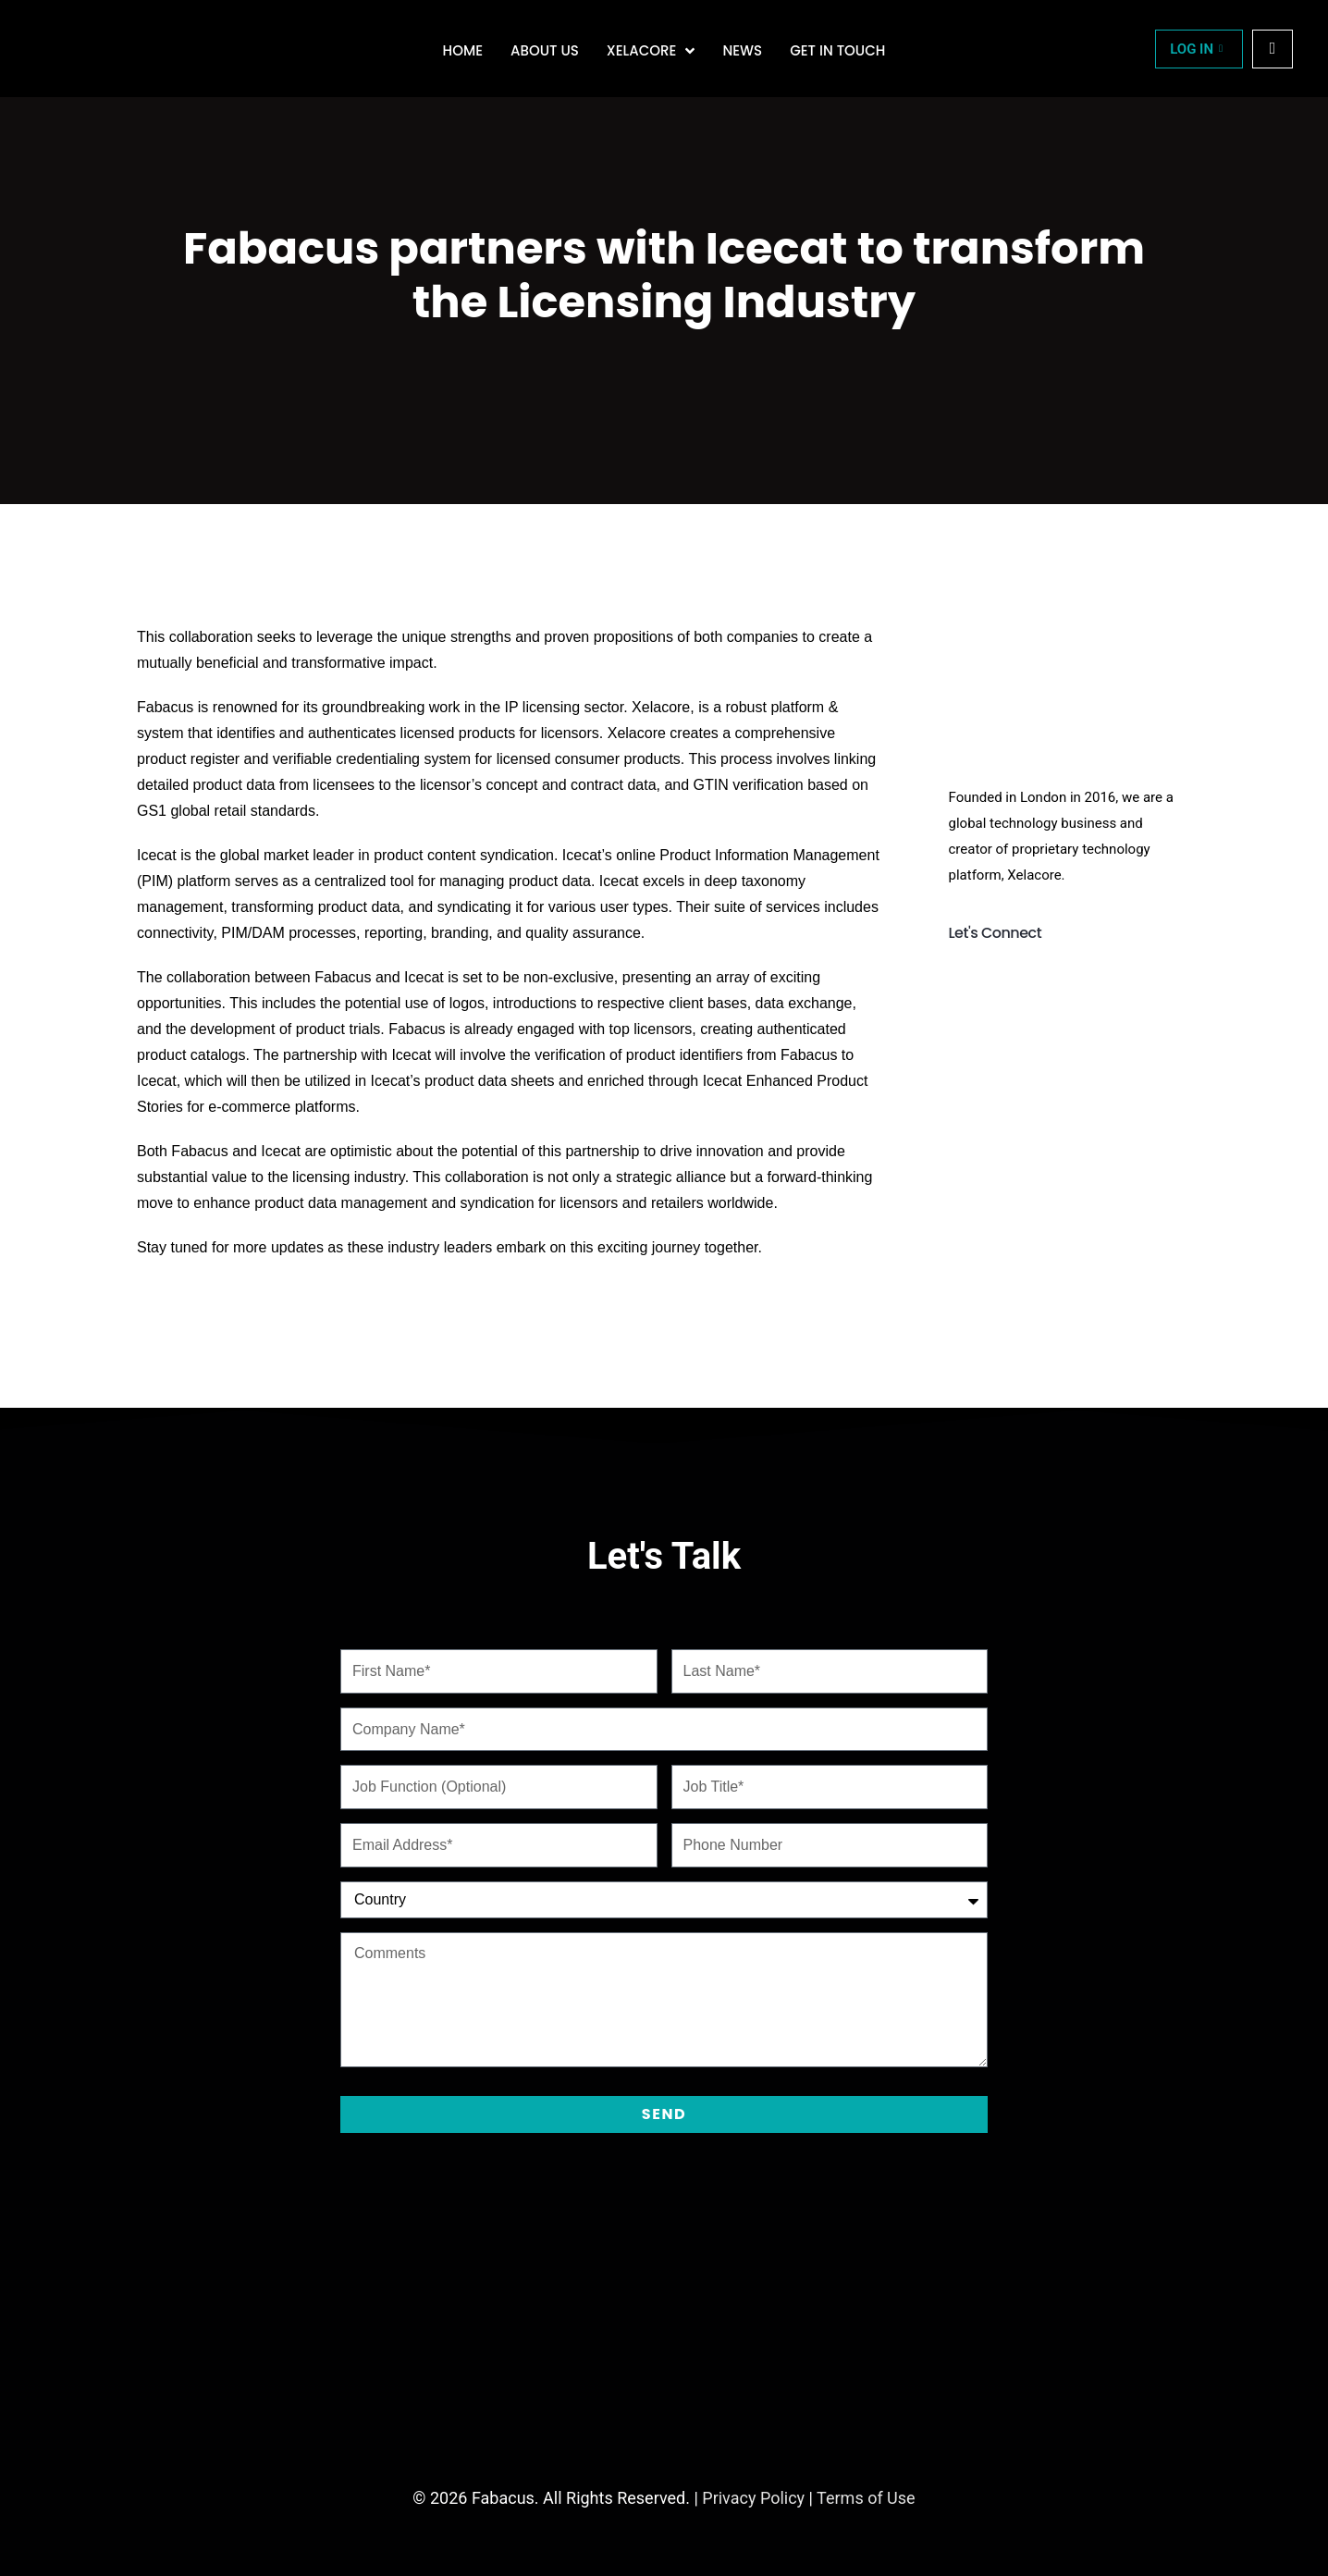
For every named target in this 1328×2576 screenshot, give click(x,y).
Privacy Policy (753, 2498)
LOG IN (1196, 49)
